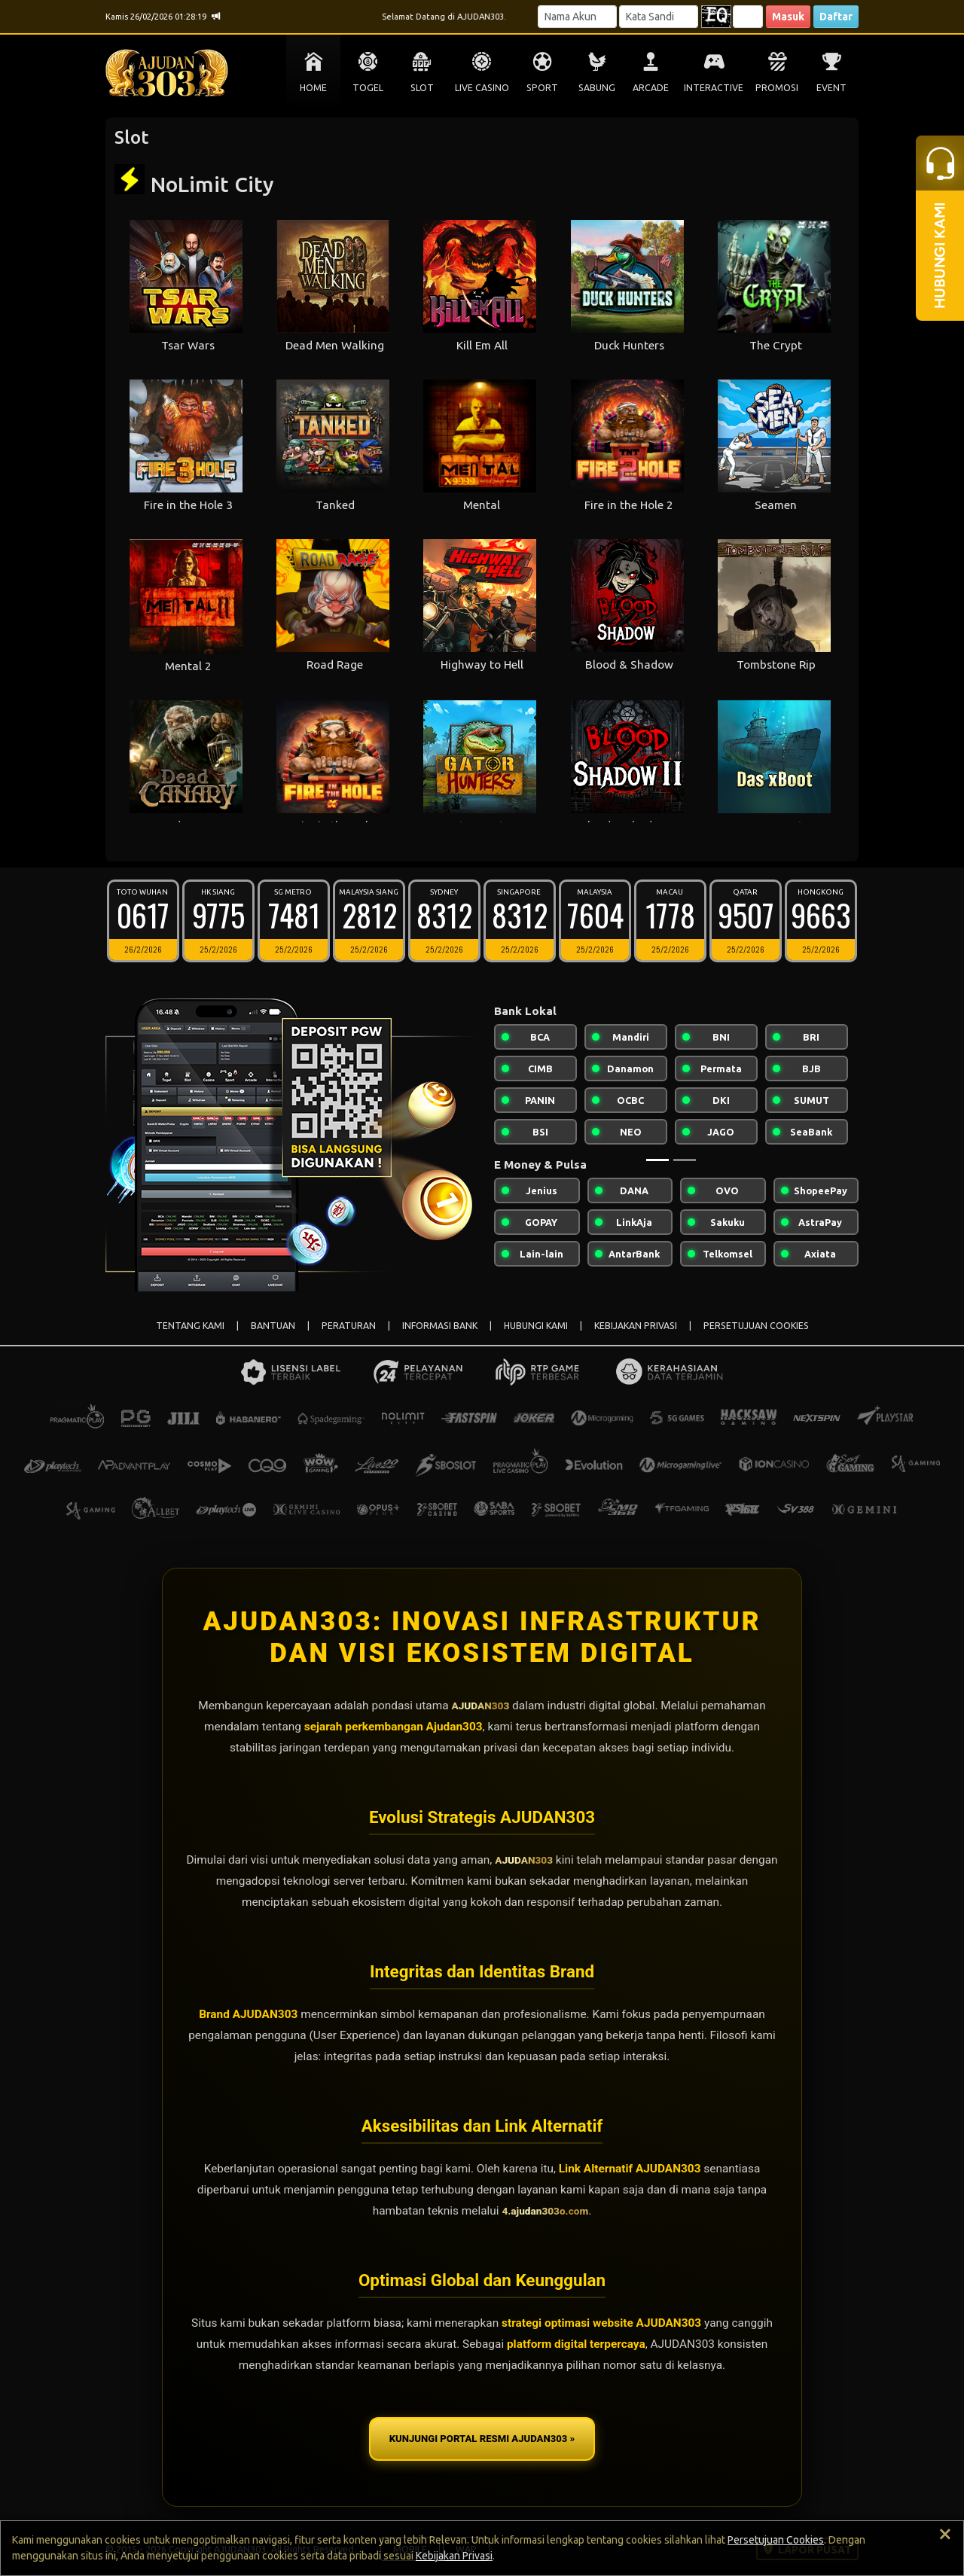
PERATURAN (349, 1326)
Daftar (836, 17)
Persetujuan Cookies (776, 2540)
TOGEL (367, 88)
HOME (313, 88)
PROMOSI (776, 88)
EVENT (831, 88)
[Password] (658, 16)
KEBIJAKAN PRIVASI (635, 1326)
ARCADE (651, 88)
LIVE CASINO (482, 88)
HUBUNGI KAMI (536, 1326)
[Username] (577, 16)
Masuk (788, 17)
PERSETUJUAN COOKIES (756, 1326)
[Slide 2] (684, 1160)
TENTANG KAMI (190, 1326)
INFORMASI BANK (439, 1326)
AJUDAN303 (480, 1705)
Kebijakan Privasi (454, 2556)
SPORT (542, 88)
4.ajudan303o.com (545, 2211)
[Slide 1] (657, 1160)
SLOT (422, 88)
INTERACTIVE (713, 88)
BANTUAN (273, 1326)
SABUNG (596, 88)
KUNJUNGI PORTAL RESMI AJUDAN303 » (481, 2439)
